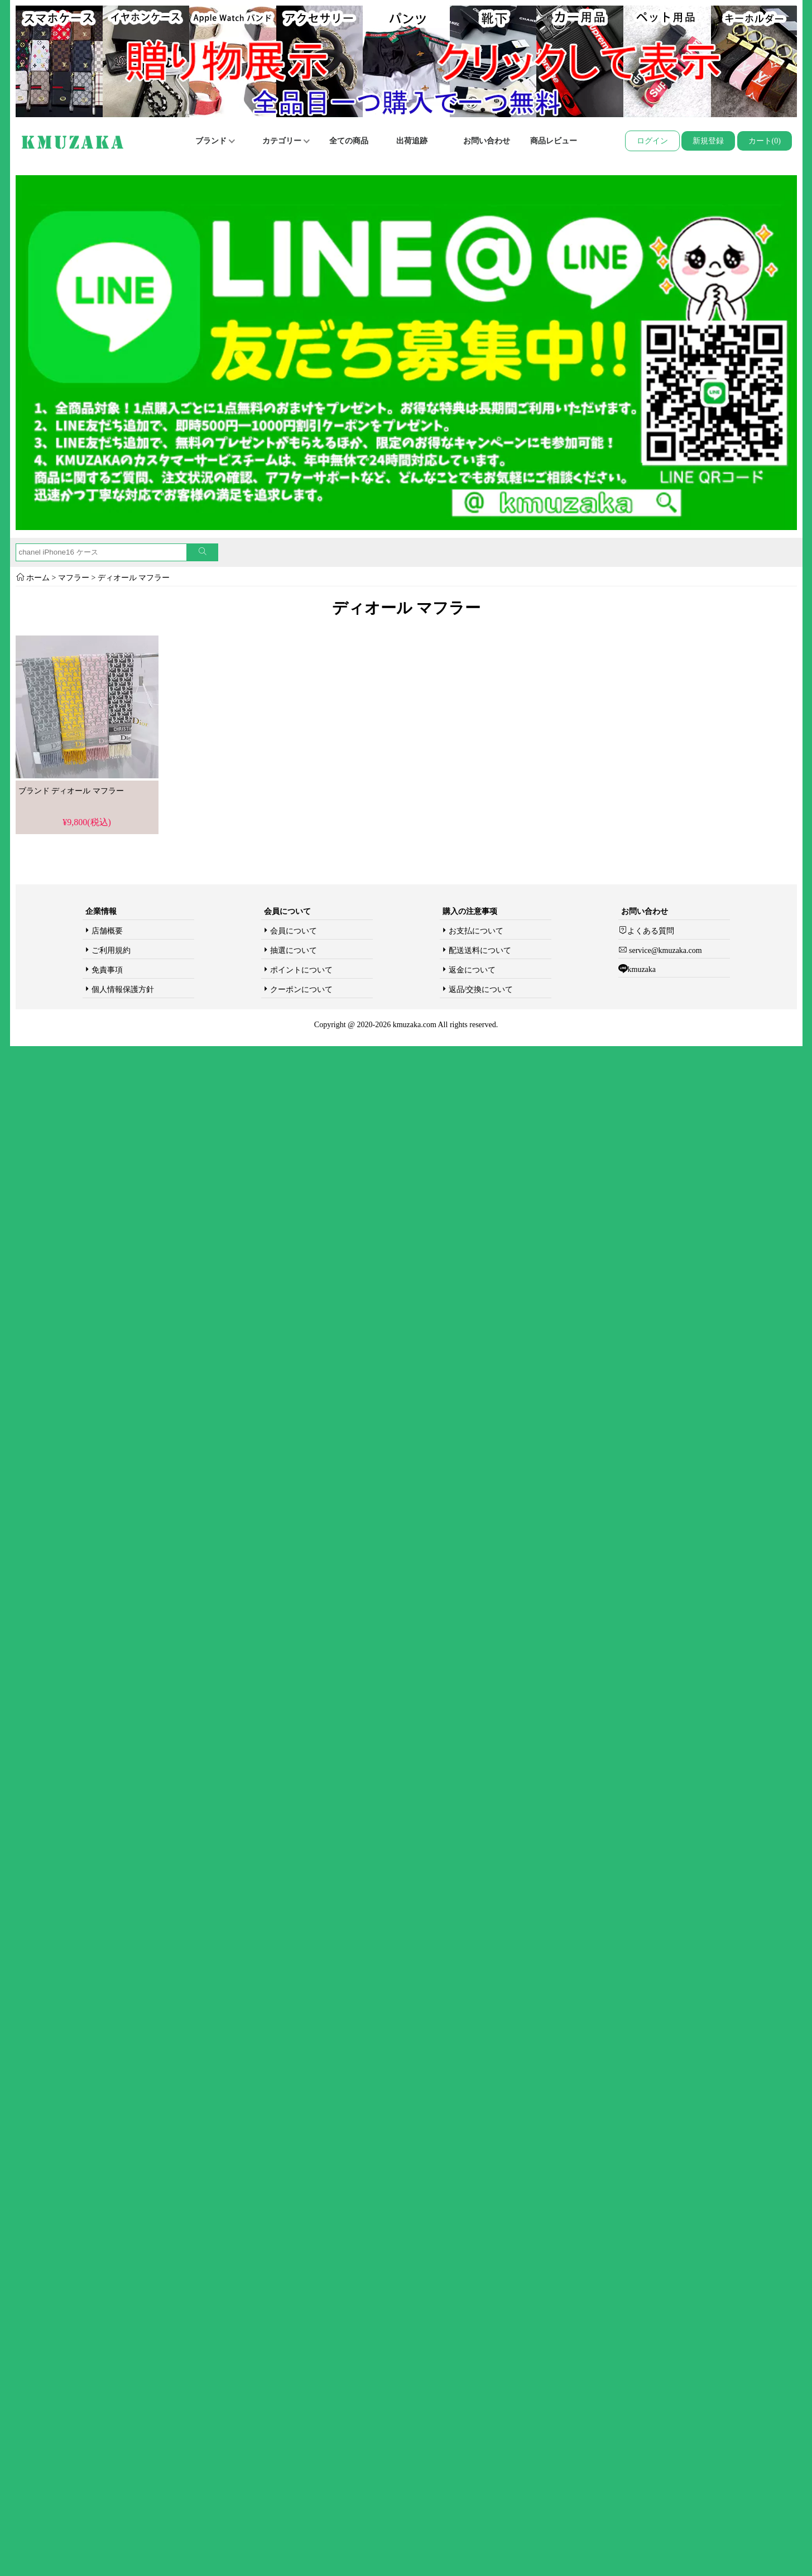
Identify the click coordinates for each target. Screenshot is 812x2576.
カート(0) (764, 141)
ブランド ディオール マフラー (71, 791)
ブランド (215, 141)
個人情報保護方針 (123, 989)
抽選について (293, 950)
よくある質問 (650, 931)
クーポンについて (301, 989)
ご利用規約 (111, 950)
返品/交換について (481, 989)
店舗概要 (107, 931)
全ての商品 (348, 141)
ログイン (652, 141)
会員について (293, 931)
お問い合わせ (486, 141)
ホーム (38, 578)
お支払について (476, 931)
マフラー (73, 578)
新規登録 (708, 141)
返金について (472, 970)
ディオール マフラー (134, 578)
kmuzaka (642, 969)
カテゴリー (286, 141)
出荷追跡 (411, 141)
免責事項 (107, 970)
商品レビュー (553, 141)
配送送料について (480, 950)
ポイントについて (301, 970)
